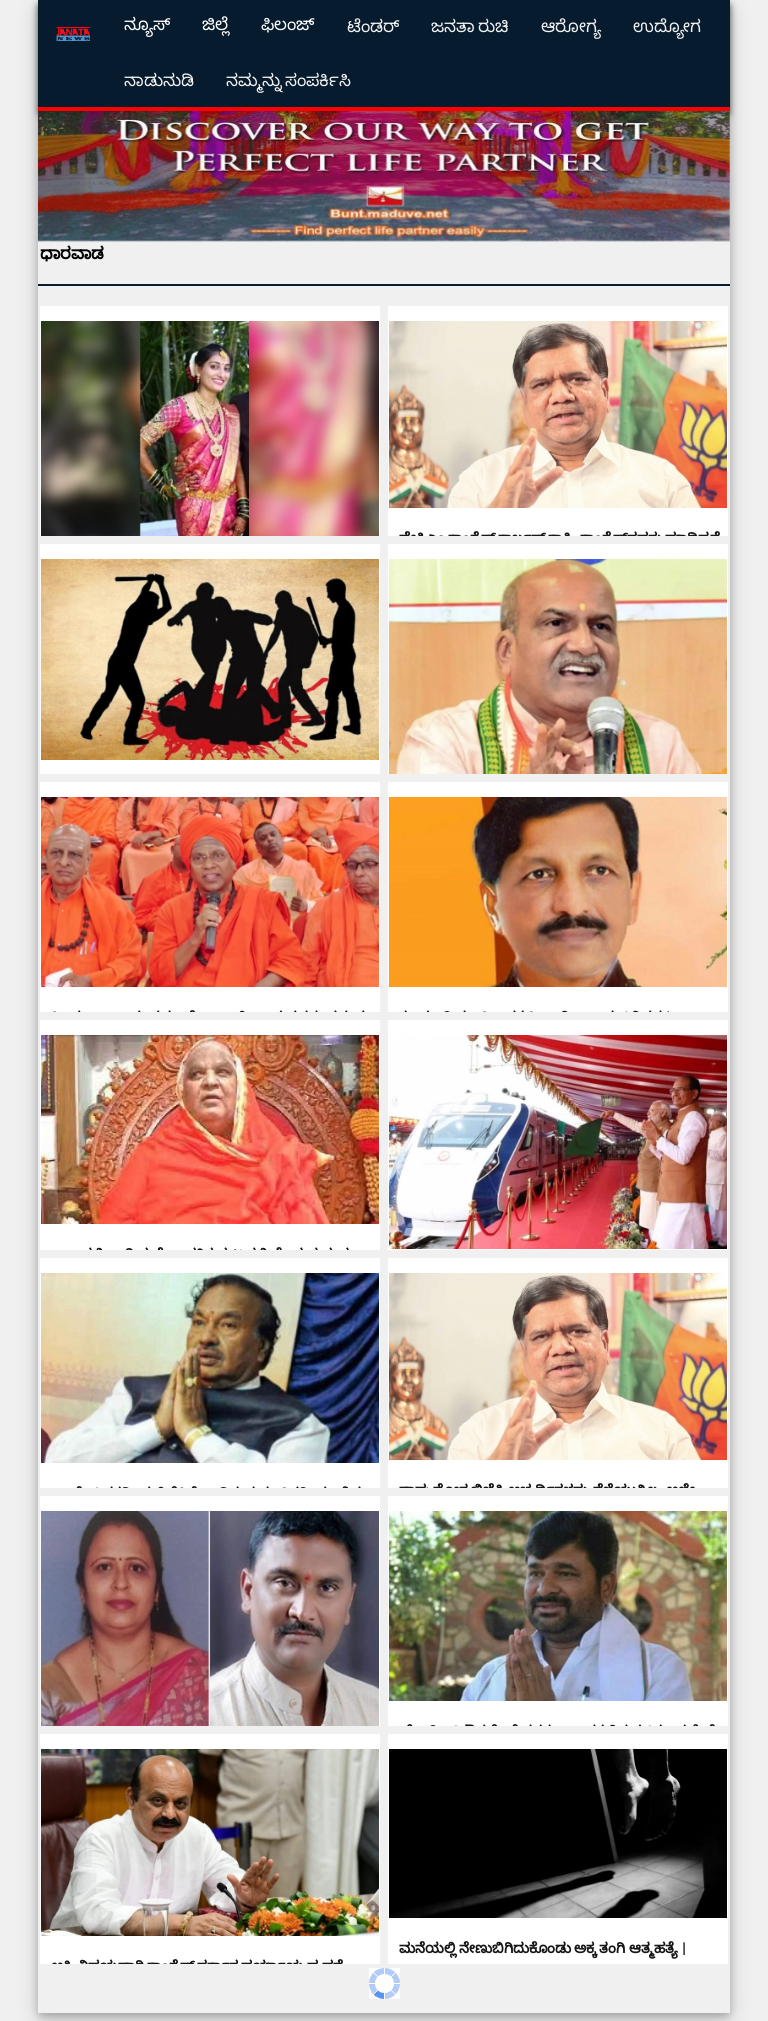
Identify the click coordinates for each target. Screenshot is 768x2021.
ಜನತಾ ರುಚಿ (470, 26)
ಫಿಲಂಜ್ (288, 24)
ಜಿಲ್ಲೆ (215, 24)
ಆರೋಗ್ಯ (571, 26)
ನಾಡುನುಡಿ (159, 80)
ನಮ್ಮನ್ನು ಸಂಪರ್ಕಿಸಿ (289, 80)
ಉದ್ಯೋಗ (667, 26)
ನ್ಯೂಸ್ (147, 24)
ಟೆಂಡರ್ (373, 26)
